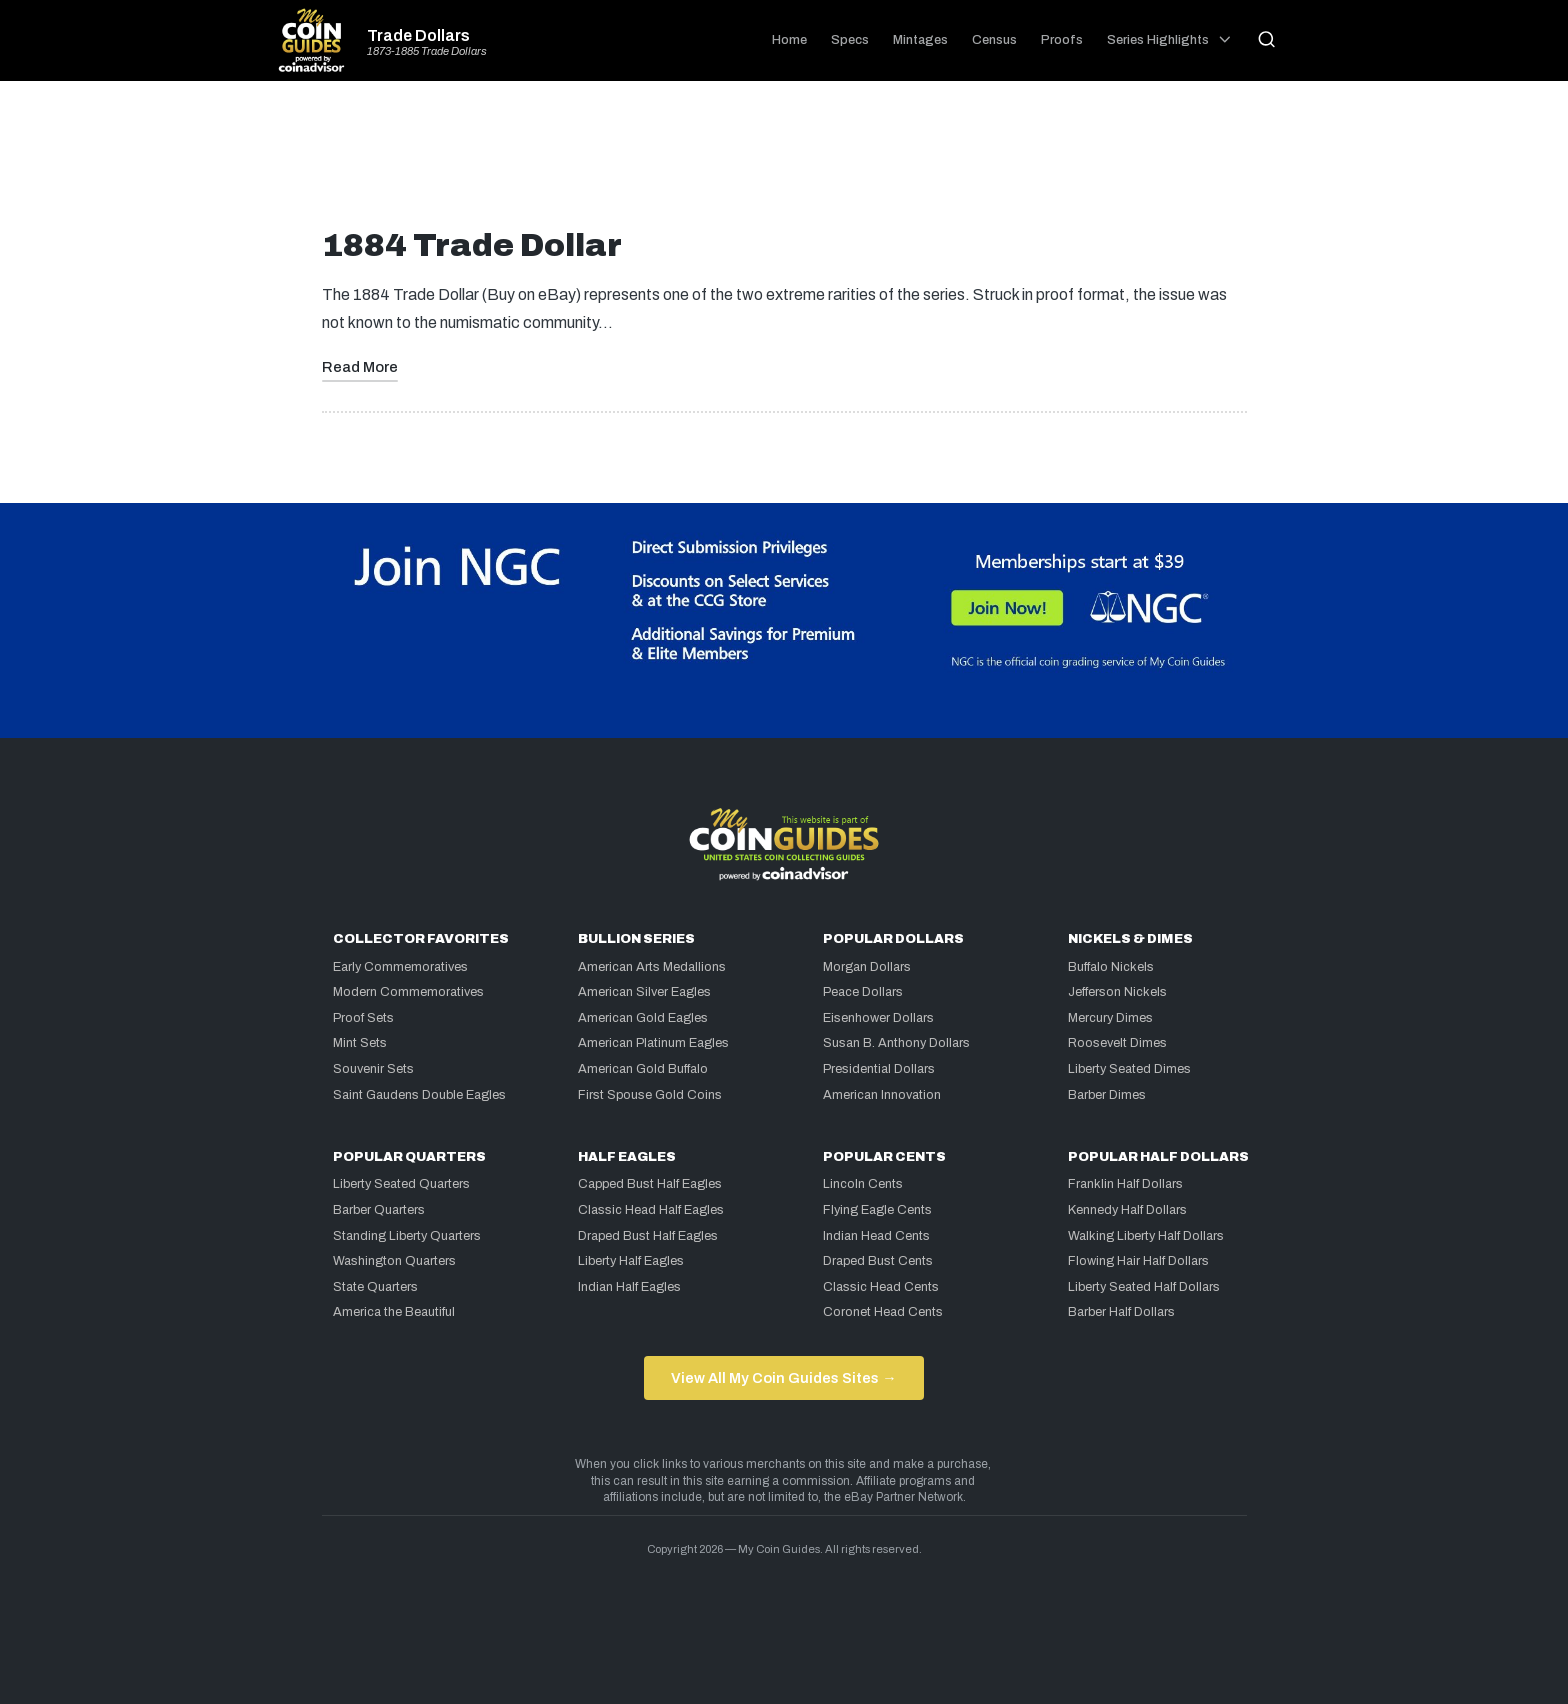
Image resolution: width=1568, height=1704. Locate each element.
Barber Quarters (379, 1210)
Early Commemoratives (400, 967)
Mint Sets (360, 1043)
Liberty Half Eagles (631, 1261)
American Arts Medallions (652, 967)
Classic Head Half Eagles (651, 1210)
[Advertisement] (784, 162)
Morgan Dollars (867, 967)
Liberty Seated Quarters (401, 1184)
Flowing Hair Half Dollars (1138, 1261)
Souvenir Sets (373, 1069)
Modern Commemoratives (408, 992)
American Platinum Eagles (653, 1043)
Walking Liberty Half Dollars (1146, 1236)
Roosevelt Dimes (1117, 1043)
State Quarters (375, 1287)
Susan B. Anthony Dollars (896, 1043)
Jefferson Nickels (1117, 992)
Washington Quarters (394, 1261)
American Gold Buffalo (643, 1069)
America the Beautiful (394, 1312)
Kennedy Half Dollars (1127, 1210)
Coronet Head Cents (883, 1312)
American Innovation (882, 1095)
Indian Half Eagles (629, 1287)
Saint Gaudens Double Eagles (419, 1095)
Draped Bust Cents (878, 1261)
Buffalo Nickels (1111, 967)
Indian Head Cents (876, 1236)
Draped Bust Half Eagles (648, 1236)
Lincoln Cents (863, 1184)
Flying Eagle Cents (877, 1210)
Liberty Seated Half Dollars (1144, 1287)
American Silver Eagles (644, 992)
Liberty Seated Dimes (1129, 1069)
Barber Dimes (1107, 1095)
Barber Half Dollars (1121, 1312)
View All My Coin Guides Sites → (783, 1378)
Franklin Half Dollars (1125, 1184)
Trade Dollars (418, 36)
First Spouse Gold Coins (650, 1095)
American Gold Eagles (643, 1018)
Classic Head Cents (881, 1287)
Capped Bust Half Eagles (650, 1184)
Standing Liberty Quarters (407, 1236)
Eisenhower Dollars (878, 1018)
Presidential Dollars (879, 1069)
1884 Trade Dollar (472, 245)
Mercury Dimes (1110, 1018)
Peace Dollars (863, 992)
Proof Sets (363, 1018)
